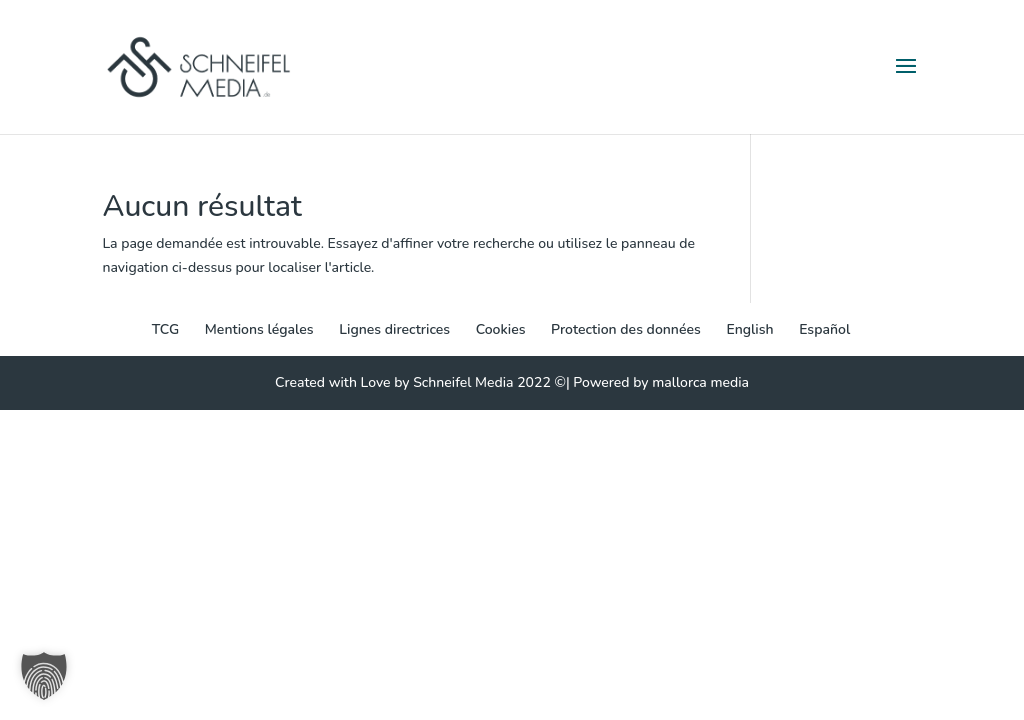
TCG (165, 329)
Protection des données (626, 329)
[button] (44, 676)
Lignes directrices (394, 329)
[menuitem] (749, 330)
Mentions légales (259, 329)
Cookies (501, 329)
